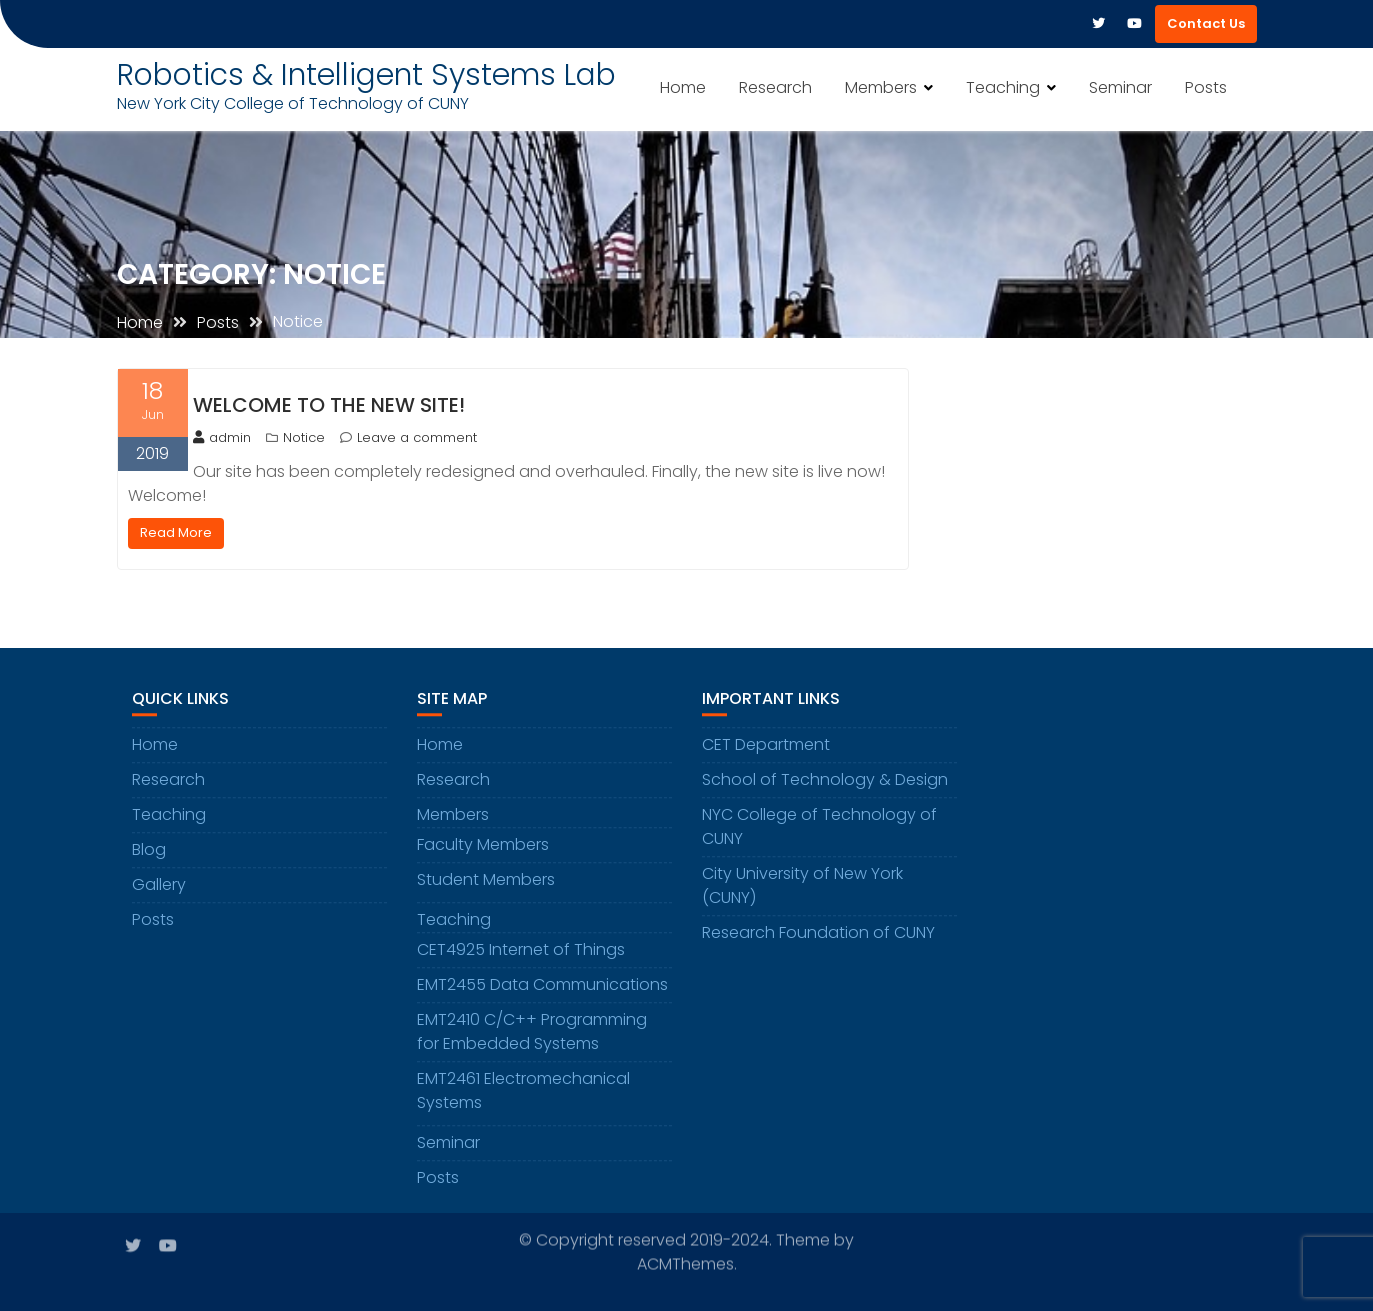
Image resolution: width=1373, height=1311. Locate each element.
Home (683, 87)
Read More (176, 532)
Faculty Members (483, 846)
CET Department (766, 746)
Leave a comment (417, 437)
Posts (1206, 87)
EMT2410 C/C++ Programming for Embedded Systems (532, 1033)
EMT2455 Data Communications (542, 986)
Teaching (1003, 87)
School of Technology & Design (825, 781)
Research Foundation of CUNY (818, 934)
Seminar (1120, 87)
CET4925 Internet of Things (521, 951)
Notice (304, 437)
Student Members (486, 881)
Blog (149, 851)
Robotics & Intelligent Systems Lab (366, 75)
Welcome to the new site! (329, 405)
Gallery (159, 886)
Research (775, 87)
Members (881, 87)
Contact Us (1206, 23)
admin (222, 437)
